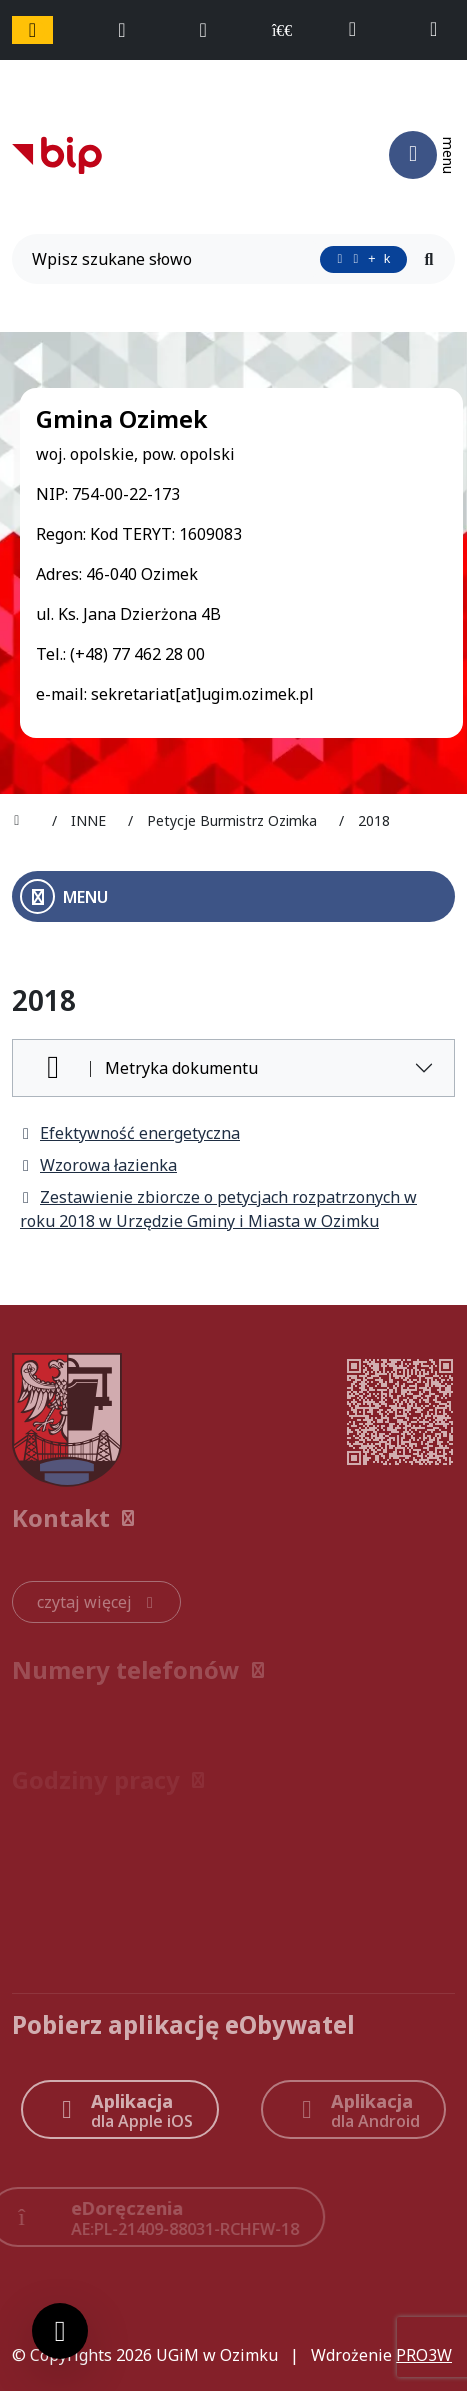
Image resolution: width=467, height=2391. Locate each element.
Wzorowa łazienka (98, 1165)
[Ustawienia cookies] (60, 2331)
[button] (233, 1518)
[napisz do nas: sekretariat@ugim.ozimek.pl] (442, 30)
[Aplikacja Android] (353, 2109)
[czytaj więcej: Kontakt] (96, 1602)
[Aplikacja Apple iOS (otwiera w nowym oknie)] (120, 2109)
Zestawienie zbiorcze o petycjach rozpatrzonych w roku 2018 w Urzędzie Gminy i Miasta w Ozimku (218, 1209)
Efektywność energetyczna (130, 1133)
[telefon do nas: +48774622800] (361, 30)
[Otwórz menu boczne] (233, 896)
